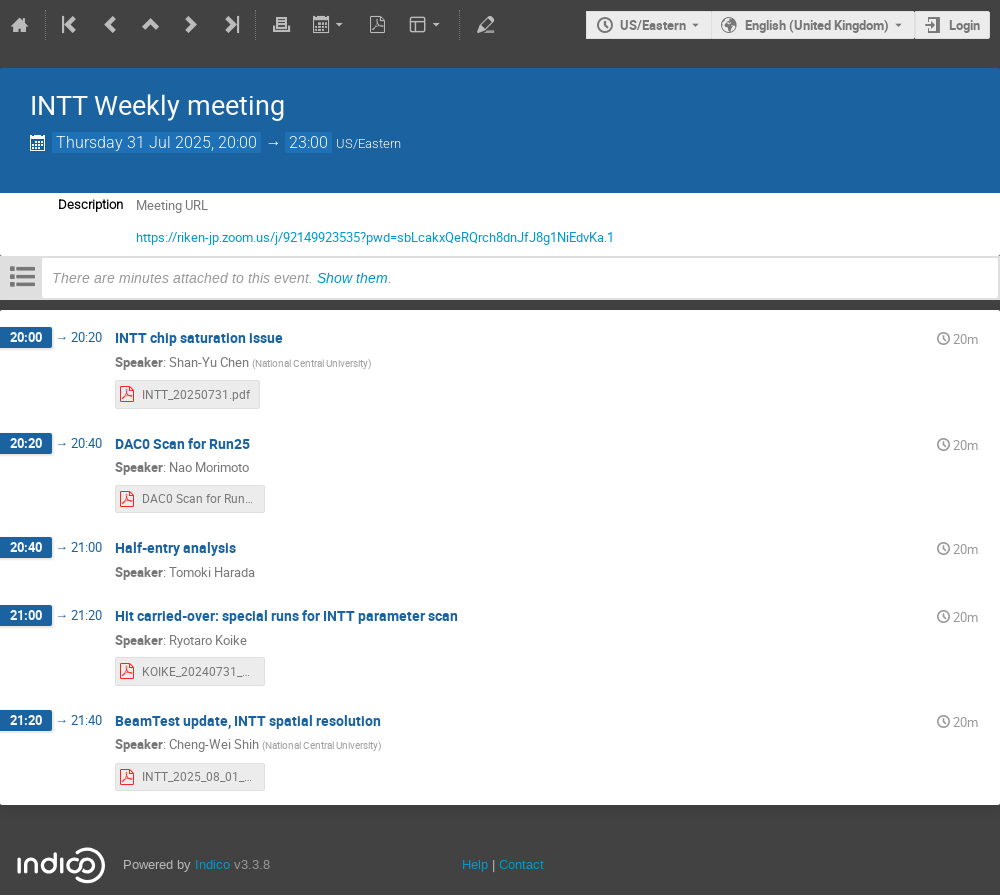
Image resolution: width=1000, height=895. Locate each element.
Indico (212, 864)
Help (475, 864)
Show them (352, 278)
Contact (521, 864)
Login (964, 25)
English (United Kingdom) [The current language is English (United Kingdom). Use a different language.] (817, 25)
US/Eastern (653, 25)
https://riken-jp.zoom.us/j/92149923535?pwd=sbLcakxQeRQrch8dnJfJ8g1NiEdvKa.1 (375, 237)
